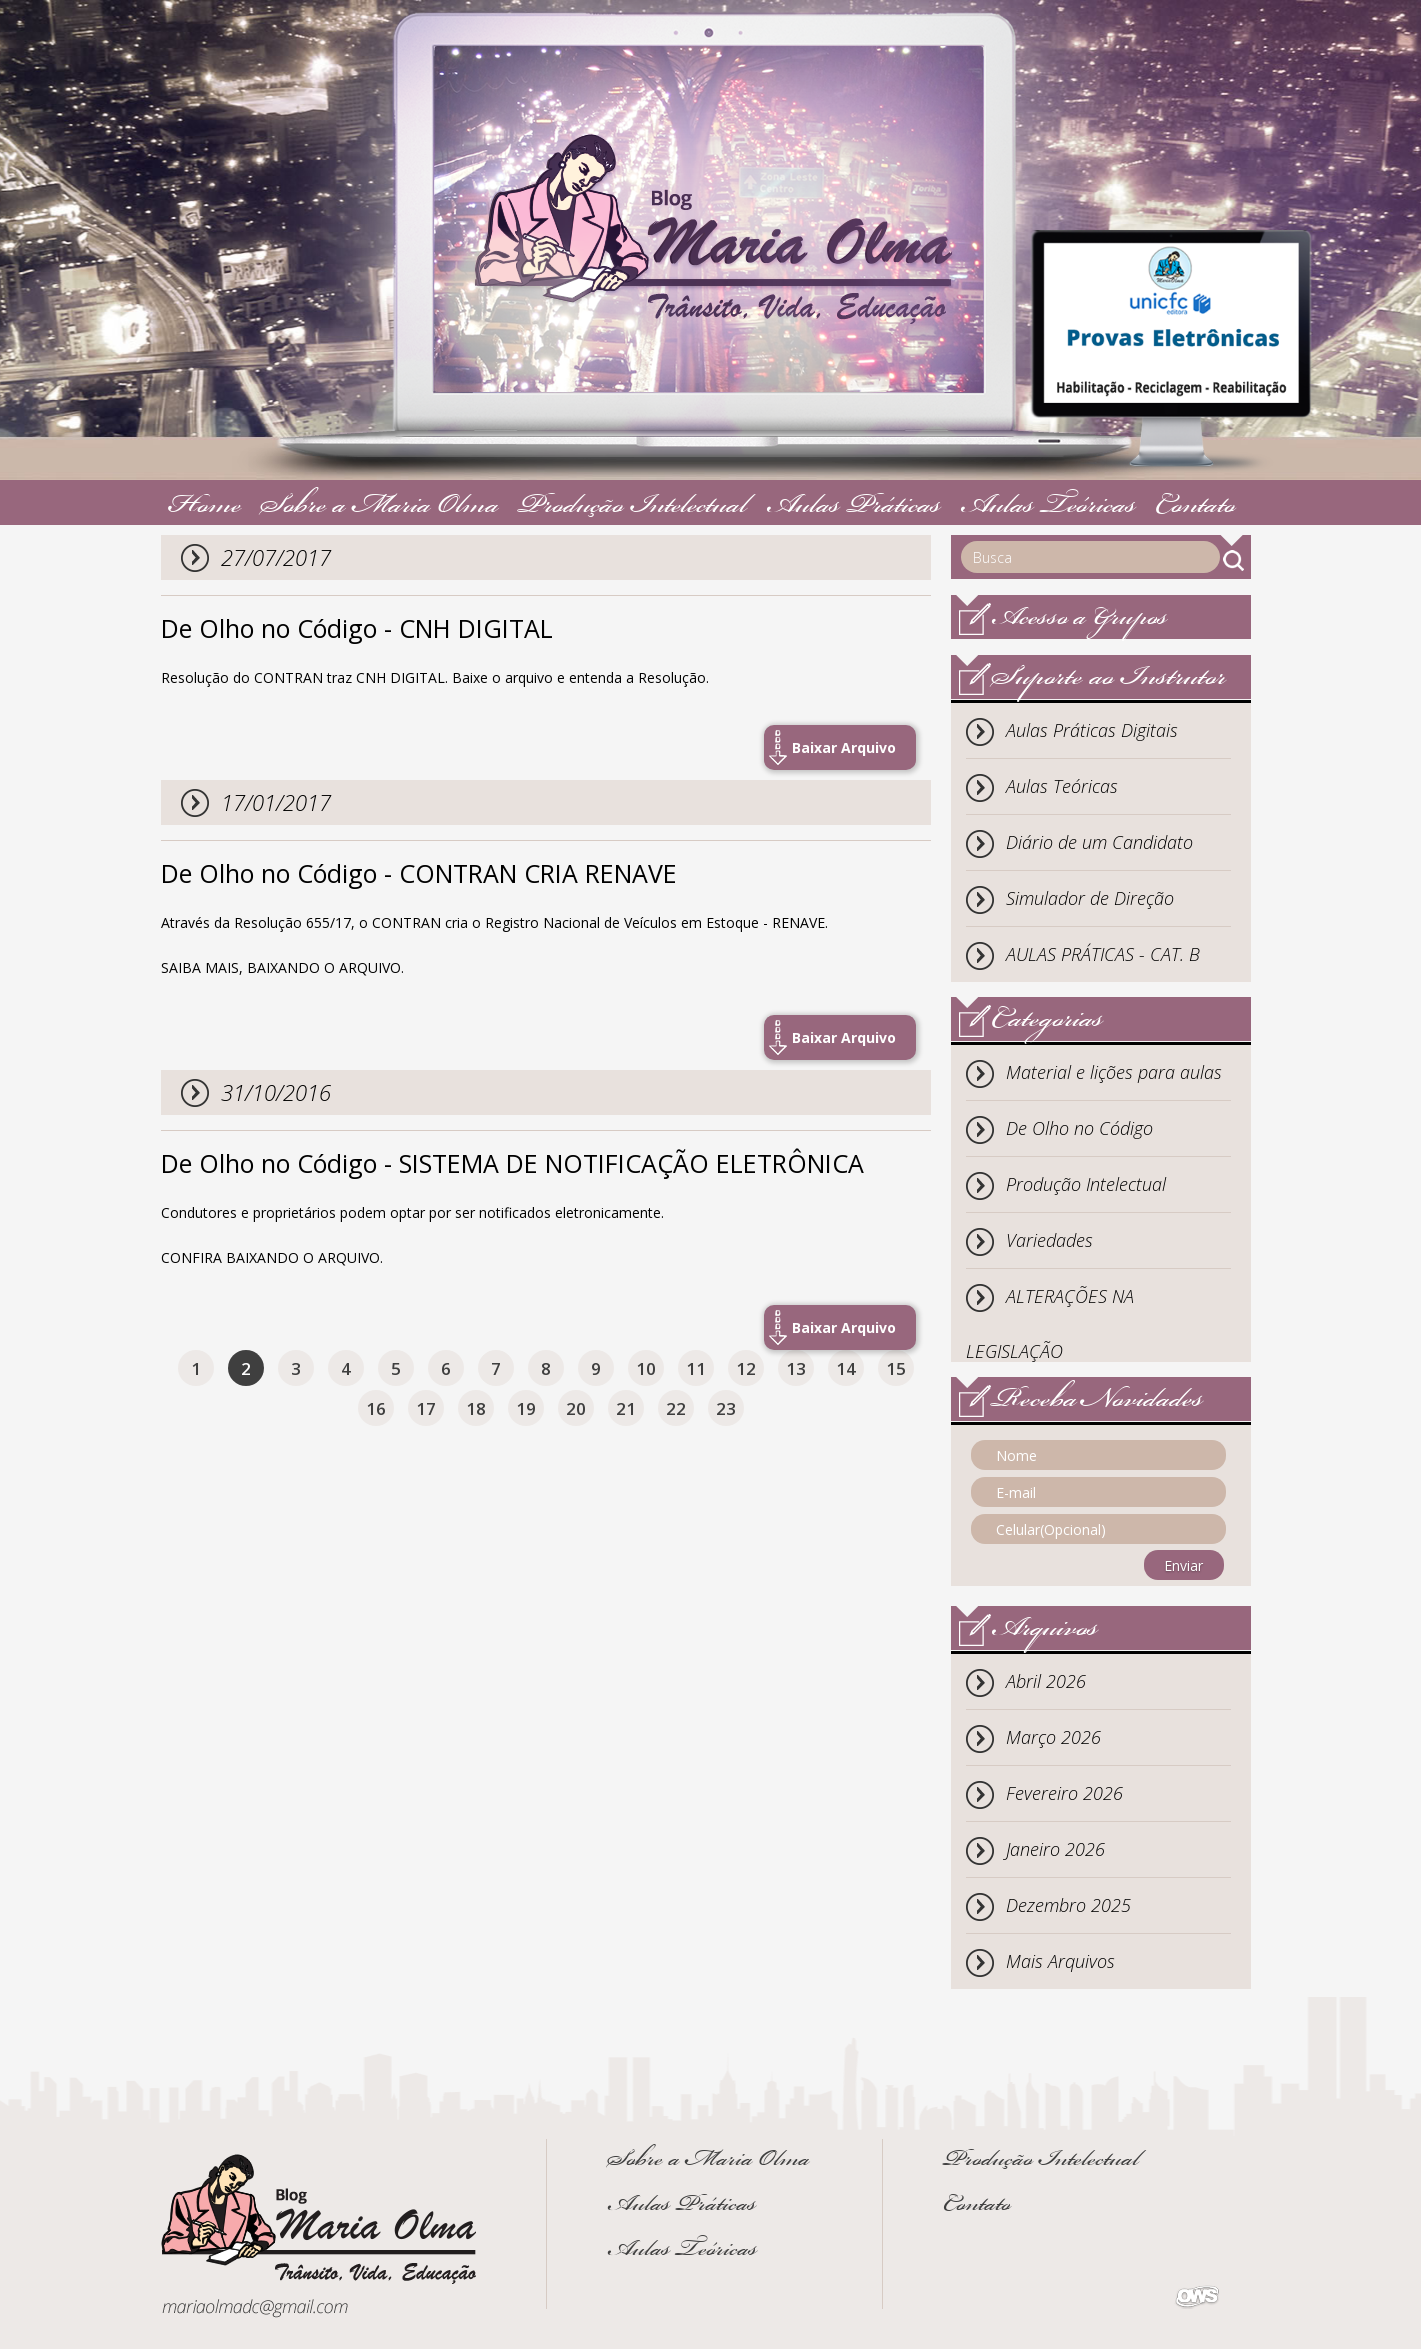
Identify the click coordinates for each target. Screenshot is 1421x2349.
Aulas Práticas (853, 507)
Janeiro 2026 (1055, 1849)
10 (646, 1368)
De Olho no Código (1079, 1128)
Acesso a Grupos (1079, 619)
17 (426, 1408)
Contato (1195, 507)
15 (896, 1368)
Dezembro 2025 (1068, 1905)
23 (726, 1408)
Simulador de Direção (1090, 898)
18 (476, 1408)
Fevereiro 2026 (1064, 1793)
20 (576, 1408)
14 (846, 1368)
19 (526, 1408)
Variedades (1049, 1240)
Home (205, 507)
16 (376, 1408)
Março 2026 (1053, 1737)
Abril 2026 (1046, 1681)
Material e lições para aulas (1114, 1072)
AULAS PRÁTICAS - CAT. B (1103, 954)
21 (626, 1408)
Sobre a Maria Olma (379, 507)
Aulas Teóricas (1048, 507)
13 (796, 1368)
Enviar (1183, 1565)
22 (676, 1408)
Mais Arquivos (1060, 1961)
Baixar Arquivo (844, 747)
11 (696, 1368)
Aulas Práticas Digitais (1092, 730)
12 (746, 1368)
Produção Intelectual (632, 507)
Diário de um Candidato (1099, 842)
